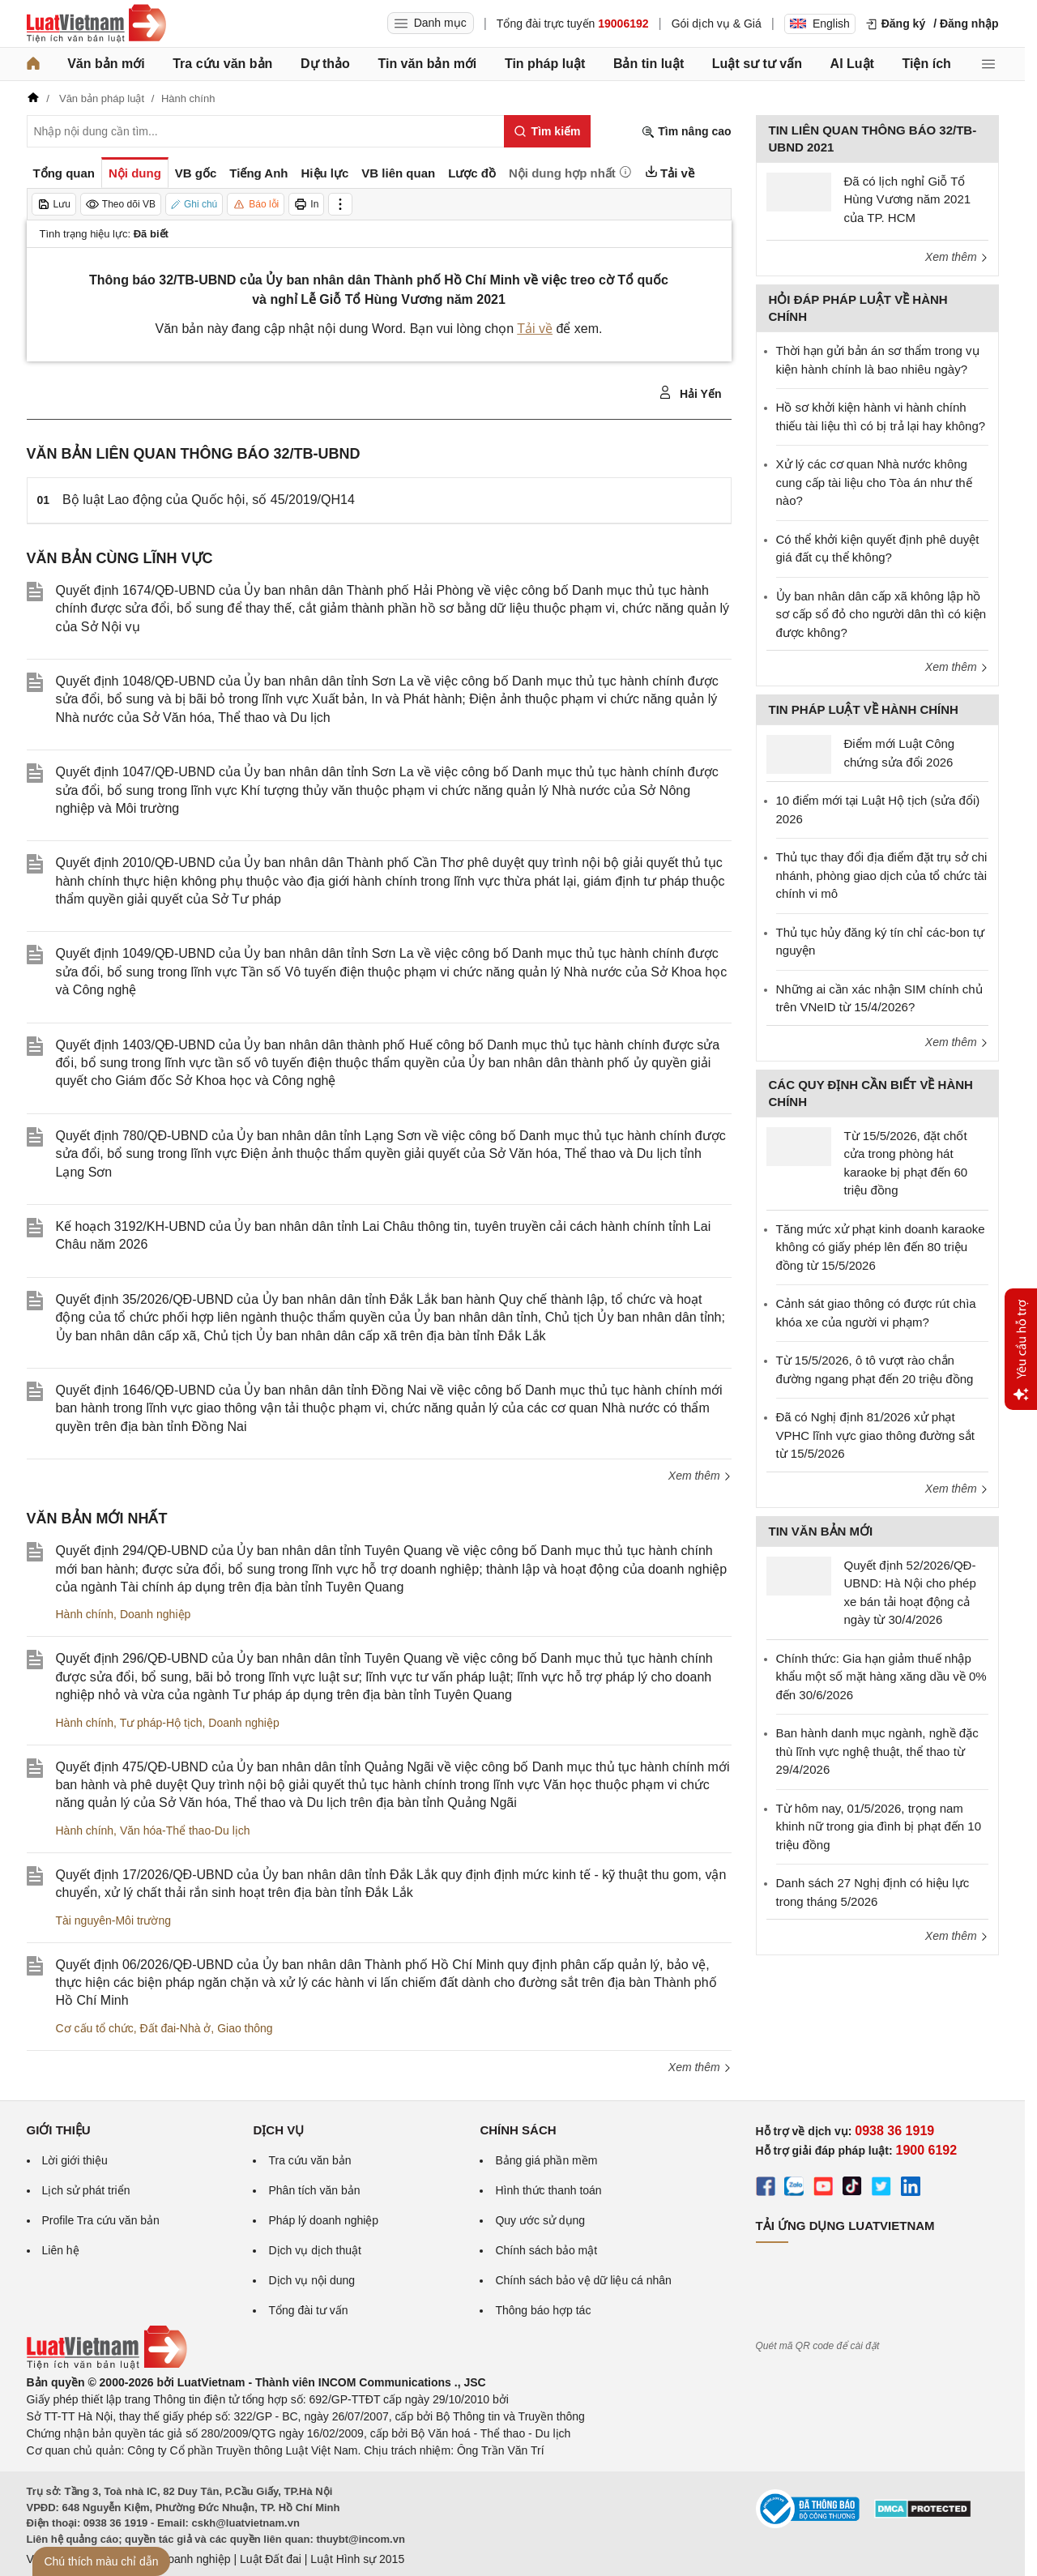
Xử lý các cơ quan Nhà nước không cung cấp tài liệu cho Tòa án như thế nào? (874, 482)
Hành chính (85, 1614)
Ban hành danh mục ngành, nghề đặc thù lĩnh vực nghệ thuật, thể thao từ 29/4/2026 (877, 1751)
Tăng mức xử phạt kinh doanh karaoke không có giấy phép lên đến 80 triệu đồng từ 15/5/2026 (880, 1247)
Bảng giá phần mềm (546, 2160)
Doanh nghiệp (155, 1614)
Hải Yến (690, 393)
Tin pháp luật (545, 63)
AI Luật (852, 63)
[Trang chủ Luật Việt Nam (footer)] (107, 2365)
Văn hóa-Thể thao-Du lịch (185, 1830)
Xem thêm (700, 1475)
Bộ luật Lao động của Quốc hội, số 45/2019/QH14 (208, 499)
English (820, 23)
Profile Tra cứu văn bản (101, 2220)
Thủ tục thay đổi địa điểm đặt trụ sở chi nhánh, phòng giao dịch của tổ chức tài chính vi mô (882, 875)
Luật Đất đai (270, 2559)
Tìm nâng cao (686, 132)
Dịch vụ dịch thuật (314, 2250)
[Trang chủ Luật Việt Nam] (96, 23)
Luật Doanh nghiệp (182, 2559)
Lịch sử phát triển (86, 2190)
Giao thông (245, 2028)
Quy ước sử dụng (540, 2220)
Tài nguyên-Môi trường (114, 1920)
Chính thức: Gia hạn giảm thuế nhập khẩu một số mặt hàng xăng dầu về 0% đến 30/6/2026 (881, 1676)
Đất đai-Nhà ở (175, 2028)
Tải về (535, 328)
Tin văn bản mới (427, 63)
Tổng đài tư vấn (308, 2310)
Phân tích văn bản (314, 2190)
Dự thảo (325, 63)
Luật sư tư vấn (757, 63)
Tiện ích (927, 63)
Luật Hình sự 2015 (357, 2559)
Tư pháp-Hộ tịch (161, 1722)
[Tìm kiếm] (547, 131)
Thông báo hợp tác (543, 2310)
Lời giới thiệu (75, 2160)
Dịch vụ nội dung (311, 2280)
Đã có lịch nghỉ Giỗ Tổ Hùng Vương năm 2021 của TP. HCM (907, 199)
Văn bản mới (105, 63)
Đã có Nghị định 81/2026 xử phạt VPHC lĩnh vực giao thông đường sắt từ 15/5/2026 (875, 1435)
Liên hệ (60, 2250)
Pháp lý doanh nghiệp (323, 2220)
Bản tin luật (648, 63)
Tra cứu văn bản (222, 63)
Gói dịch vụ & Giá (717, 23)
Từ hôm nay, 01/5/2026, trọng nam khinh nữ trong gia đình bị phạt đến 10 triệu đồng (879, 1826)
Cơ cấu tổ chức (95, 2028)
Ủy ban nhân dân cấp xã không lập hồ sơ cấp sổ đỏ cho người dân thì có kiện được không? (881, 614)
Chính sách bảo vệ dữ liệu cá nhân (583, 2280)
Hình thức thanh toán (548, 2190)
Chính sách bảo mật (546, 2250)
